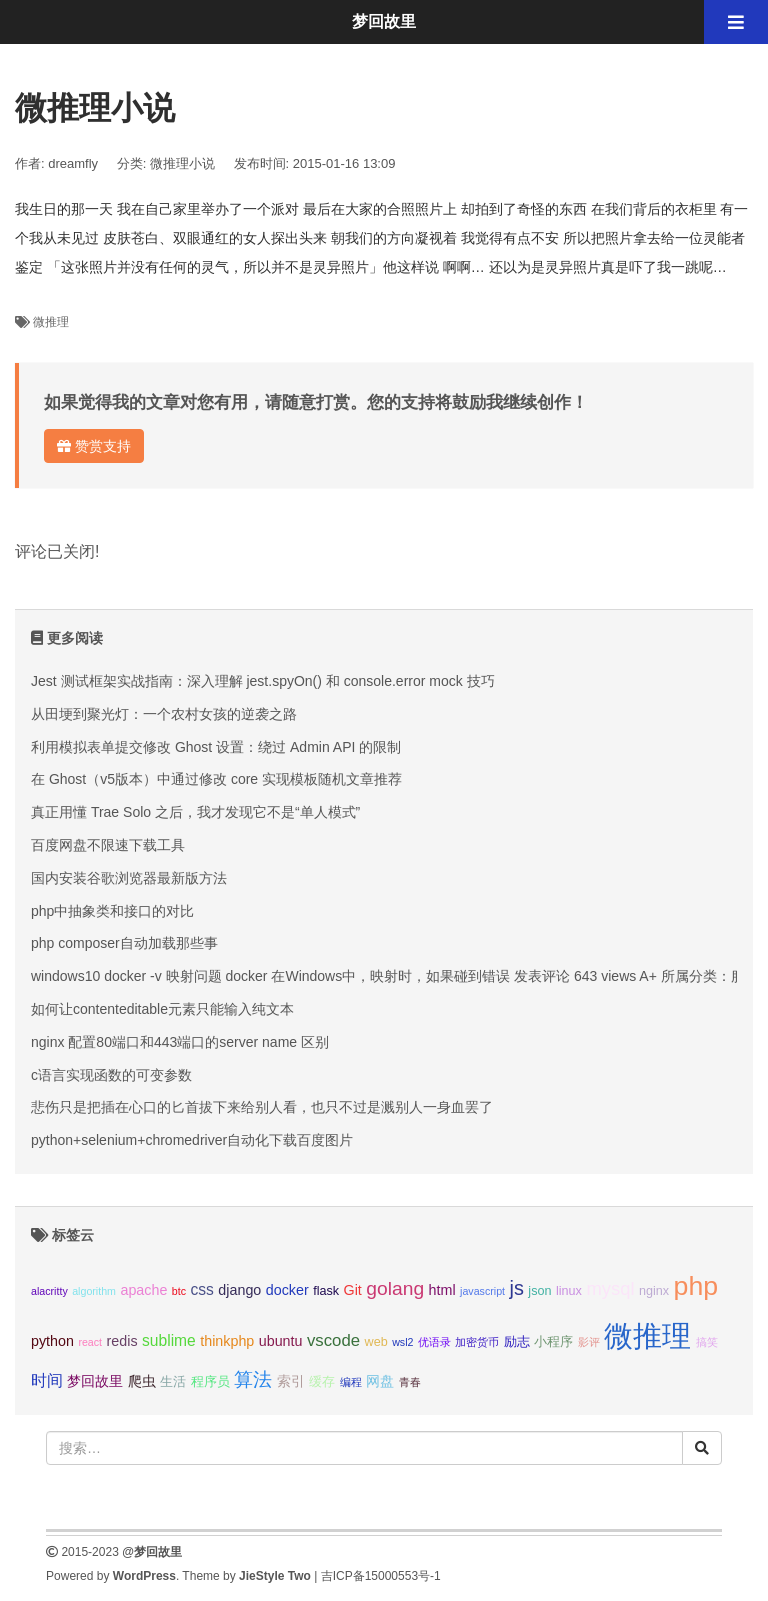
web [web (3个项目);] (376, 1342)
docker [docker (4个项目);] (287, 1290)
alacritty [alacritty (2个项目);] (49, 1291)
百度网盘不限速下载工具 (108, 845)
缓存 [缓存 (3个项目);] (322, 1382)
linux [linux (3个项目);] (569, 1291)
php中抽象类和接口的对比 (112, 911)
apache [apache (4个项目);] (143, 1290)
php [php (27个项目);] (696, 1286)
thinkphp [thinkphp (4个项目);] (227, 1341)
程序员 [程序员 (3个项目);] (210, 1382)
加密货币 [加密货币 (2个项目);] (477, 1342)
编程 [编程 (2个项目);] (351, 1382)
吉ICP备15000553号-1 (381, 1576)
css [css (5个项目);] (201, 1289)
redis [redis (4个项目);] (122, 1341)
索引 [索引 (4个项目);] (291, 1381)
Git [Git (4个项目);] (353, 1290)
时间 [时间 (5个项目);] (47, 1380)
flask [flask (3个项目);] (326, 1291)
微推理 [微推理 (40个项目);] (647, 1335)
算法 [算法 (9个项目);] (253, 1379)
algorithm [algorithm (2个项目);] (94, 1291)
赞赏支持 (94, 446)
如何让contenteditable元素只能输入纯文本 (162, 1009)
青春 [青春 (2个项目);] (410, 1382)
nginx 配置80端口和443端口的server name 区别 (180, 1042)
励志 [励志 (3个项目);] (517, 1342)
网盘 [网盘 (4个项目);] (380, 1381)
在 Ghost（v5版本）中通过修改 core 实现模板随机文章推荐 (216, 779)
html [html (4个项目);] (442, 1290)
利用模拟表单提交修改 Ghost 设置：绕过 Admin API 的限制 (216, 747)
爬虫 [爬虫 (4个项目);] (142, 1381)
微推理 (51, 322)
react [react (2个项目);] (90, 1342)
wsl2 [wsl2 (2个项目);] (402, 1342)
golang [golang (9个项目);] (395, 1288)
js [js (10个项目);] (516, 1288)
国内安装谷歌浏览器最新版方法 (129, 878)
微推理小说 (182, 163)
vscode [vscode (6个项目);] (333, 1340)
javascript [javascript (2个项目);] (482, 1291)
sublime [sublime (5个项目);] (169, 1340)
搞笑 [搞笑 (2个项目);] (707, 1342)
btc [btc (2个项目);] (179, 1291)
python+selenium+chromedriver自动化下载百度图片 (192, 1140)
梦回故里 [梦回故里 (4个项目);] (95, 1381)
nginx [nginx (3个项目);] (654, 1291)
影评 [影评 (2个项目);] (589, 1342)
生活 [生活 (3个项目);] (173, 1382)
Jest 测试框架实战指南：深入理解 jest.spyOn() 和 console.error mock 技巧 (263, 681)
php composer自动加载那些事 (124, 943)
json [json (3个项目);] (539, 1291)
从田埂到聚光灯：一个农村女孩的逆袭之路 (164, 714)
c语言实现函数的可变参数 (111, 1075)
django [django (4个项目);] (239, 1290)
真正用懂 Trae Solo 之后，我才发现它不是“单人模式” (195, 812)
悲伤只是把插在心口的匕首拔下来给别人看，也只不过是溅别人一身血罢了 (262, 1107)
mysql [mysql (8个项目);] (610, 1288)
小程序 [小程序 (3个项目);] (553, 1342)
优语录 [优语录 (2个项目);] (434, 1342)
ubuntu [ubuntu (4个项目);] (281, 1341)
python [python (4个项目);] (52, 1341)
